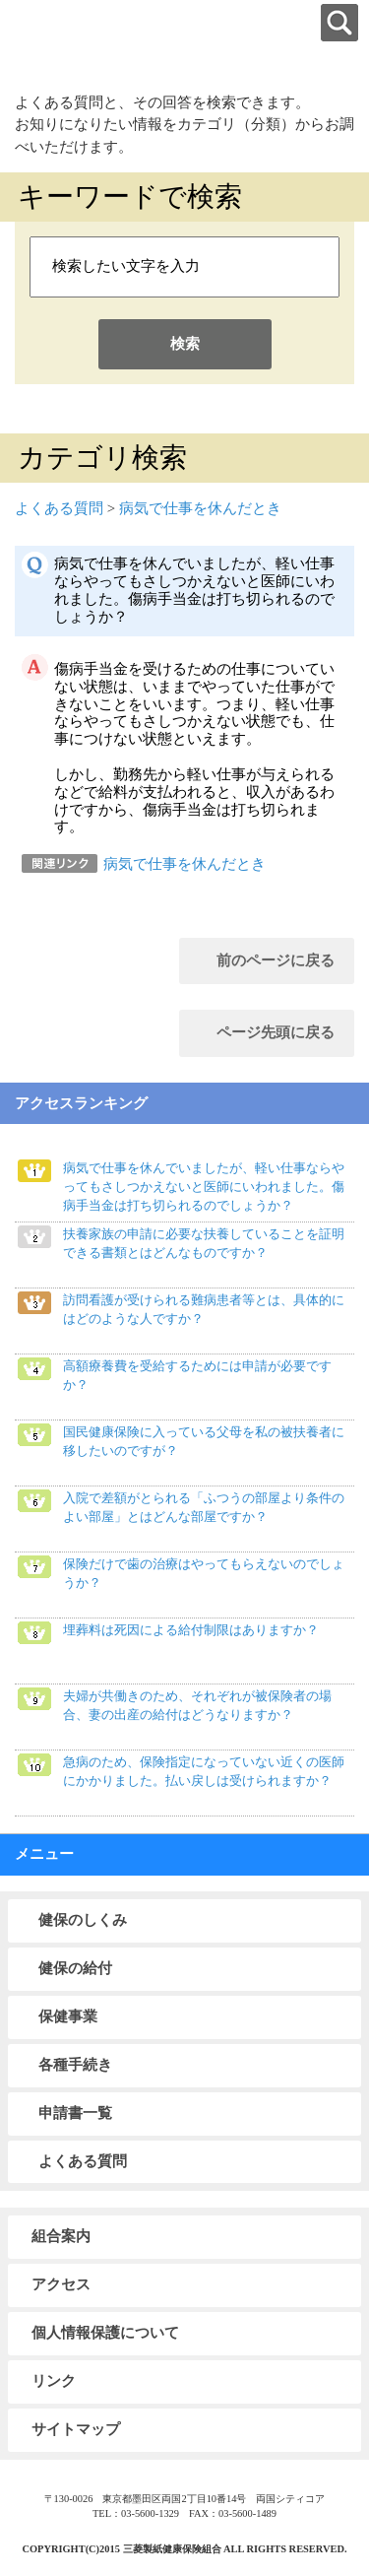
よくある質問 (59, 508)
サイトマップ (75, 2429)
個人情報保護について (105, 2333)
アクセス (61, 2284)
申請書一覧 (75, 2113)
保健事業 (67, 2016)
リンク (53, 2381)
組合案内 (61, 2236)
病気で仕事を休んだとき (200, 508)
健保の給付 (75, 1968)
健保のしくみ (82, 1920)
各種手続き (75, 2065)
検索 (185, 344)
